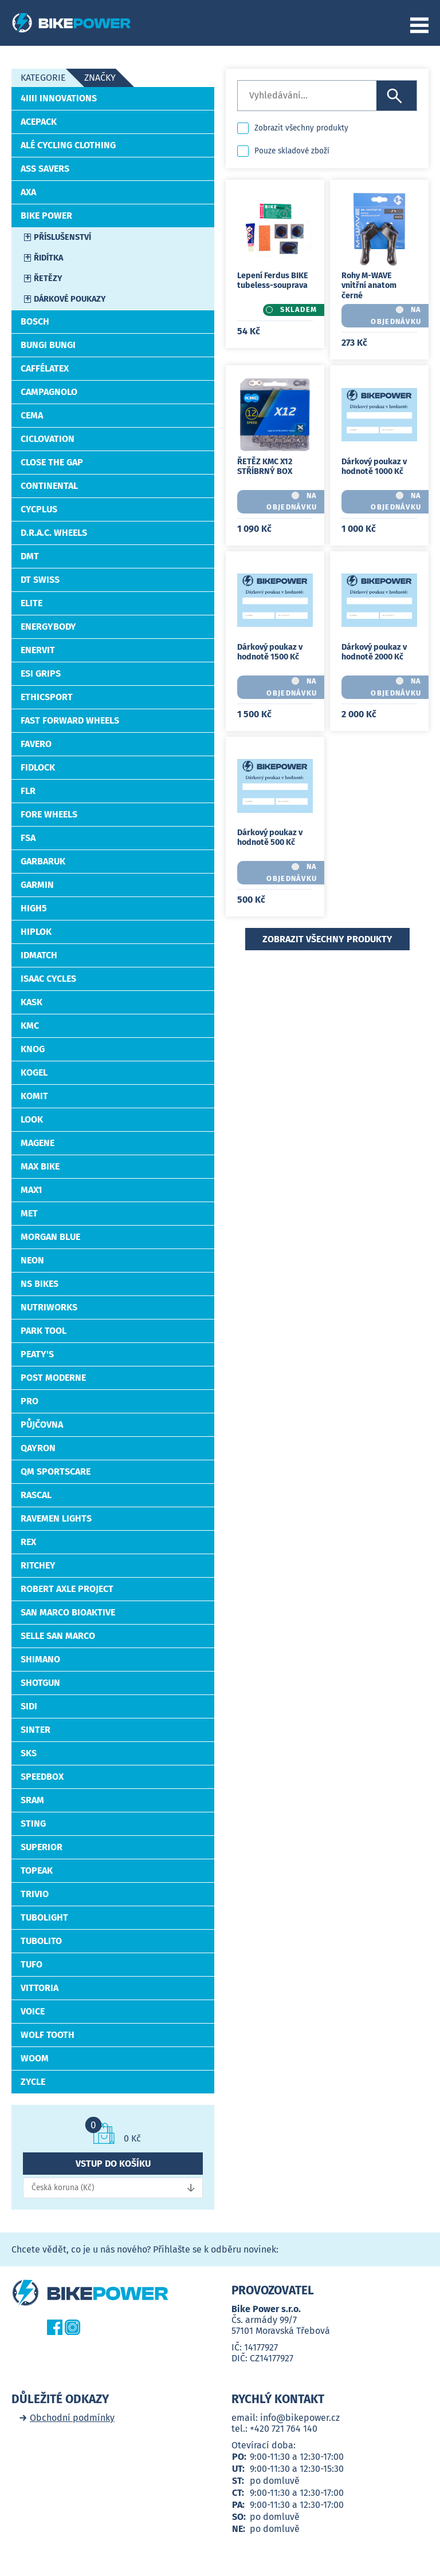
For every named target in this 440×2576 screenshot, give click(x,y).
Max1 (31, 1189)
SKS (29, 1753)
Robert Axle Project (67, 1588)
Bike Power (46, 215)
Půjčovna (42, 1424)
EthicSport (47, 697)
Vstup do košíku (113, 2163)
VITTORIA (39, 1987)
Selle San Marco (58, 1635)
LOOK (32, 1119)
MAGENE (37, 1142)
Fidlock (38, 767)
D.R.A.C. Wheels (54, 532)
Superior (41, 1847)
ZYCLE (33, 2081)
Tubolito (41, 1940)
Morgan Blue (50, 1236)
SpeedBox (42, 1776)
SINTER (35, 1729)
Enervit (38, 650)
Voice (33, 2011)
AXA (28, 192)
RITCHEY (38, 1565)
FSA (28, 837)
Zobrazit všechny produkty (301, 128)
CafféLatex (45, 368)
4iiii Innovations (59, 98)
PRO (29, 1401)
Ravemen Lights (56, 1518)
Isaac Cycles (48, 978)
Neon (32, 1260)
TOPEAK (37, 1870)
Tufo (31, 1964)
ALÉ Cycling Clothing (68, 145)
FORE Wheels (49, 814)
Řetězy (48, 278)
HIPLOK (36, 931)
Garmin (37, 884)
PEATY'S (37, 1354)
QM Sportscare (56, 1471)
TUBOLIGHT (44, 1917)
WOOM (35, 2058)
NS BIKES (39, 1283)
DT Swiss (40, 579)
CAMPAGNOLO (49, 391)
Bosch (35, 321)
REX (28, 1541)
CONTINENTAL (49, 485)
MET (29, 1213)
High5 (34, 908)
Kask (31, 1002)
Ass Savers (45, 168)
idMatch (39, 955)
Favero (36, 743)
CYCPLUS (39, 509)
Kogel (34, 1072)
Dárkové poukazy (70, 299)
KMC (30, 1025)
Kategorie (43, 77)
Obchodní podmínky (72, 2417)
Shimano (40, 1659)
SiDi (29, 1706)
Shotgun (40, 1682)
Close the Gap (52, 462)
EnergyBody (48, 626)
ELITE (31, 603)
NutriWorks (49, 1307)
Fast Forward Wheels (70, 720)
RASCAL (36, 1495)
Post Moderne (53, 1377)
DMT (30, 556)
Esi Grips (41, 673)
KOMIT (34, 1096)
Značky (100, 77)
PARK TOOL (43, 1330)
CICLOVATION (47, 438)
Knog (33, 1049)
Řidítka (48, 258)
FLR (28, 790)
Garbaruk (43, 861)
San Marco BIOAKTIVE (68, 1612)
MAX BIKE (40, 1166)
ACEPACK (39, 121)
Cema (32, 415)
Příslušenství (62, 237)
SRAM (32, 1800)
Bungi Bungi (48, 344)
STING (33, 1823)
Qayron (38, 1448)
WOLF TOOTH (47, 2034)
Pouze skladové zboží (291, 151)
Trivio (35, 1893)
